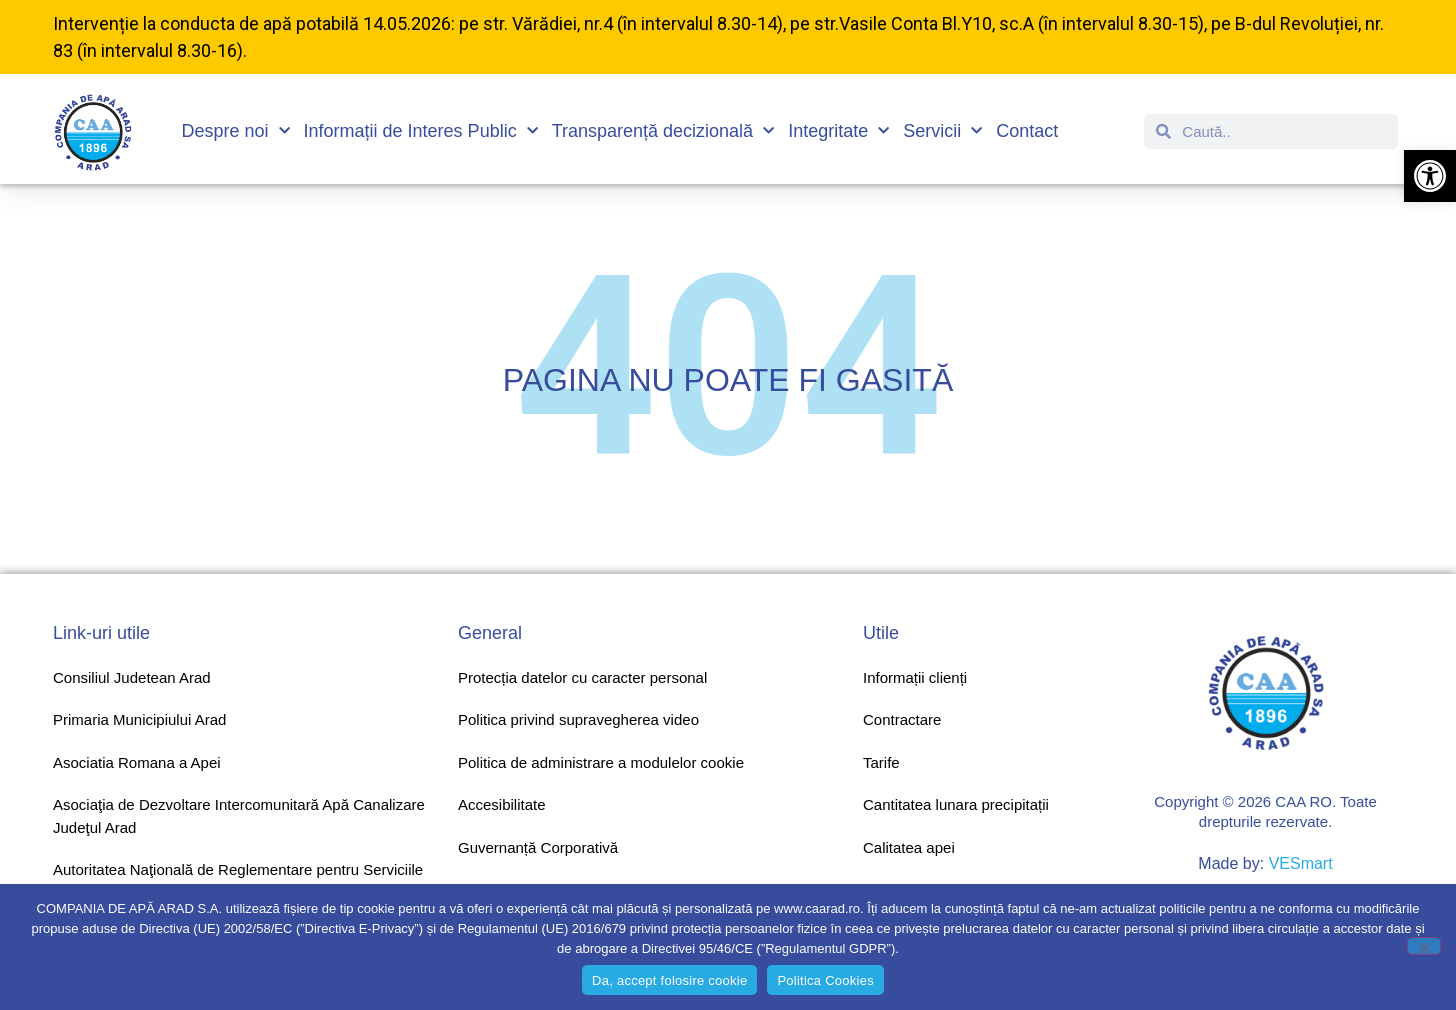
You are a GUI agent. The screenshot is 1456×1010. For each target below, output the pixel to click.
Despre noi (236, 131)
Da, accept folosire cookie (669, 980)
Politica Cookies (825, 980)
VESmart (1301, 863)
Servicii (942, 131)
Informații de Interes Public (421, 131)
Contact (1027, 131)
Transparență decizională (663, 131)
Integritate (838, 131)
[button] (1430, 176)
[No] (1424, 946)
